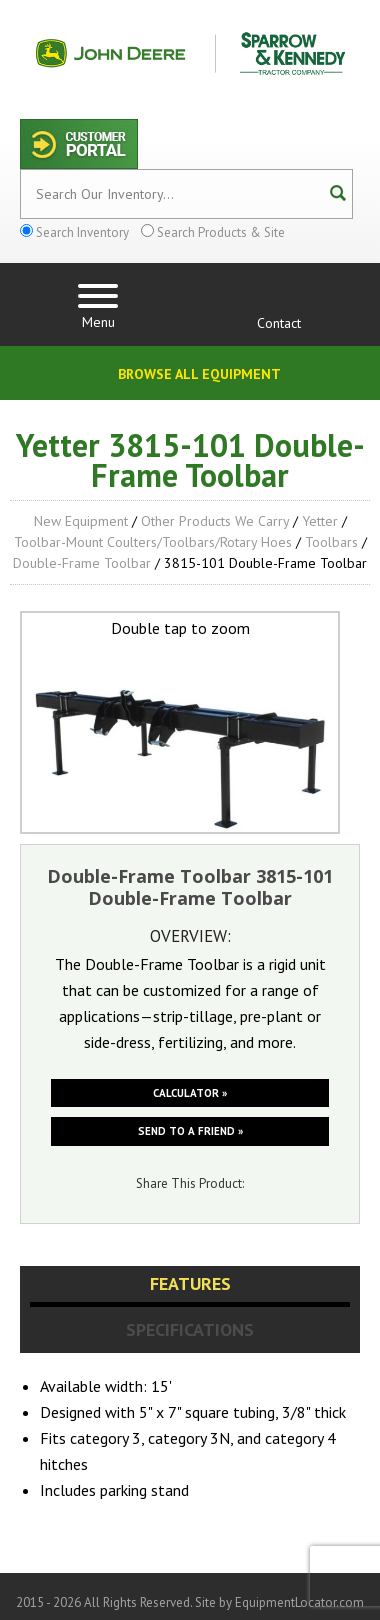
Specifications (190, 1329)
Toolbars (331, 542)
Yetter (320, 521)
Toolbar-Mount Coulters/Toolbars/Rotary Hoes (153, 542)
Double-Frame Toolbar (82, 563)
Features (190, 1283)
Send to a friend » (190, 1131)
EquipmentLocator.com (299, 1602)
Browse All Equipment (199, 374)
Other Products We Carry (215, 521)
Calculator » (190, 1093)
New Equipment (81, 521)
